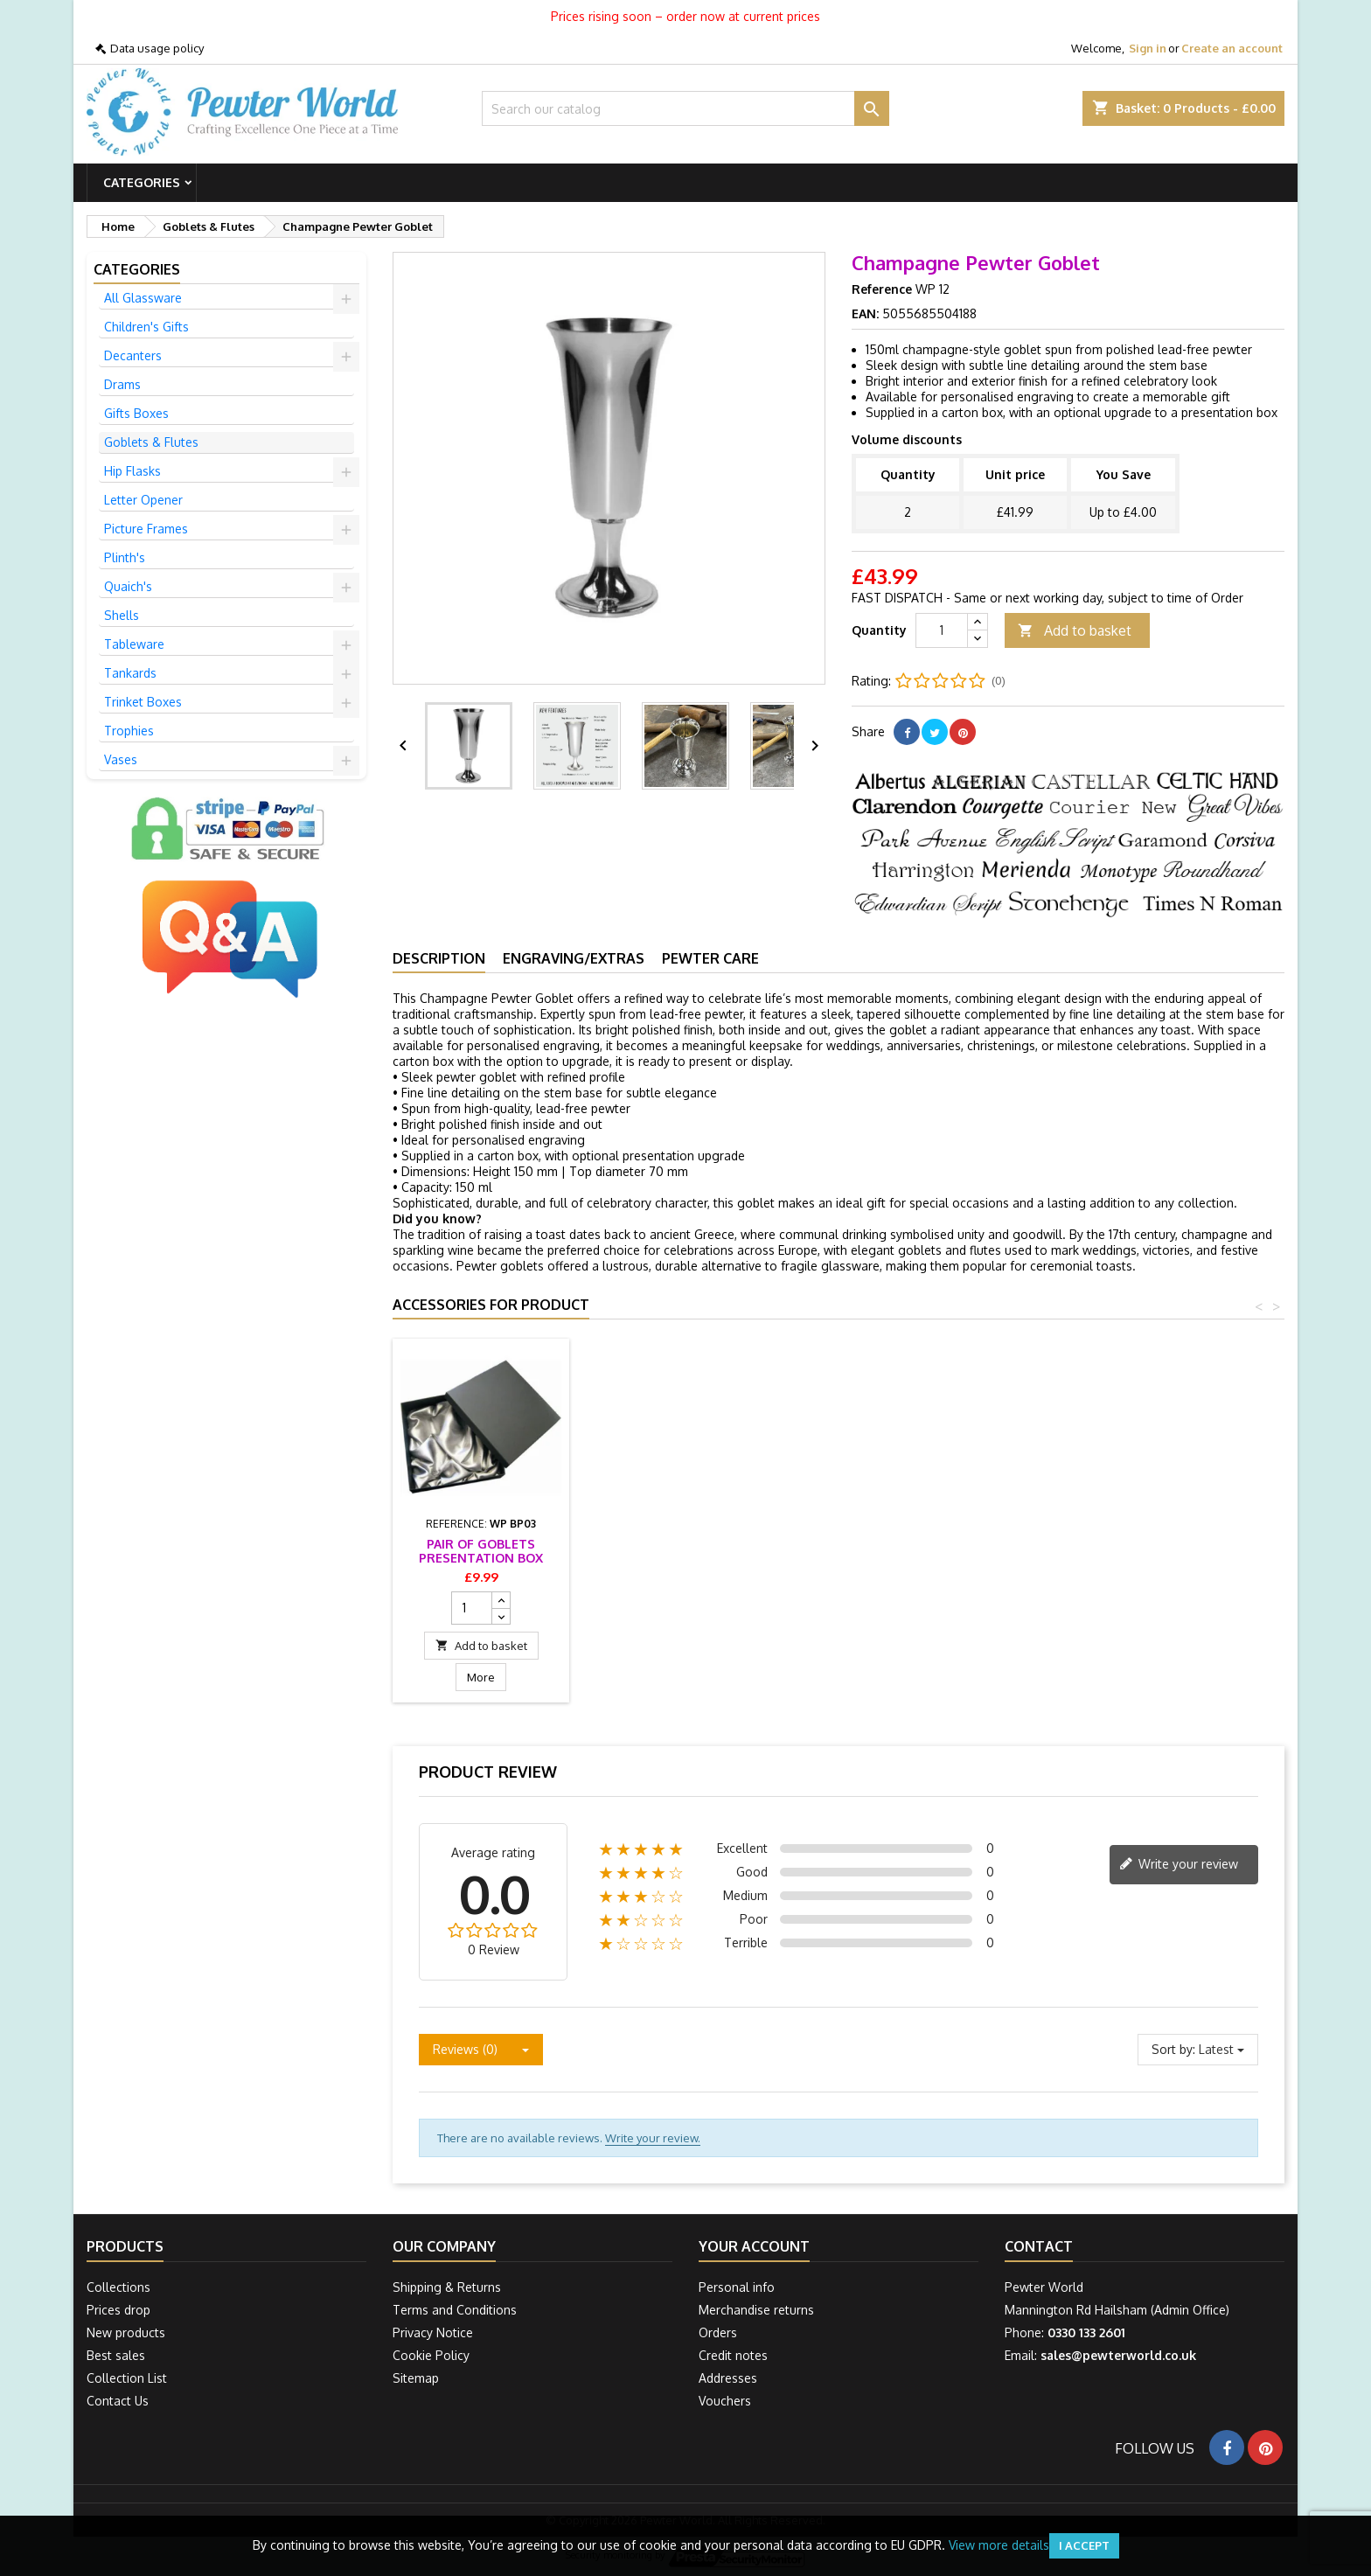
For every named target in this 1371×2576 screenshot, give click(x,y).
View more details (999, 2545)
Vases (120, 759)
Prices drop (118, 2309)
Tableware (134, 644)
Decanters (133, 355)
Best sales (116, 2355)
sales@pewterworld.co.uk (1118, 2355)
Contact (1039, 2246)
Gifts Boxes (136, 413)
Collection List (127, 2378)
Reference (882, 289)
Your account (754, 2246)
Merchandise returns (756, 2309)
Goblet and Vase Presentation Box (481, 1550)
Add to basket (1074, 631)
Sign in (1147, 48)
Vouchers (725, 2400)
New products (126, 2332)
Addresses (728, 2378)
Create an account (1232, 48)
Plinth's (124, 557)
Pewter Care (710, 958)
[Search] (686, 108)
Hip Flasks (132, 470)
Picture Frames (146, 528)
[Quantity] (941, 630)
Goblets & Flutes (151, 442)
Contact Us (118, 2400)
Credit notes (733, 2355)
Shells (121, 615)
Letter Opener (143, 499)
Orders (718, 2332)
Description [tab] (439, 958)
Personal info (737, 2287)
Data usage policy (157, 48)
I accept (1084, 2545)
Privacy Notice (433, 2332)
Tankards (130, 672)
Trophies (129, 730)
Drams (122, 384)
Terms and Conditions (455, 2309)
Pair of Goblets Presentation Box (675, 1550)
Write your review (1178, 1865)
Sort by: (1173, 2049)
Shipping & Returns (447, 2287)
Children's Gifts (146, 326)
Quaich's (128, 586)
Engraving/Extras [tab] (573, 958)
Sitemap (416, 2378)
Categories (141, 182)
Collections (118, 2287)
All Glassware (143, 297)
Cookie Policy (431, 2355)
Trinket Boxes (143, 701)
